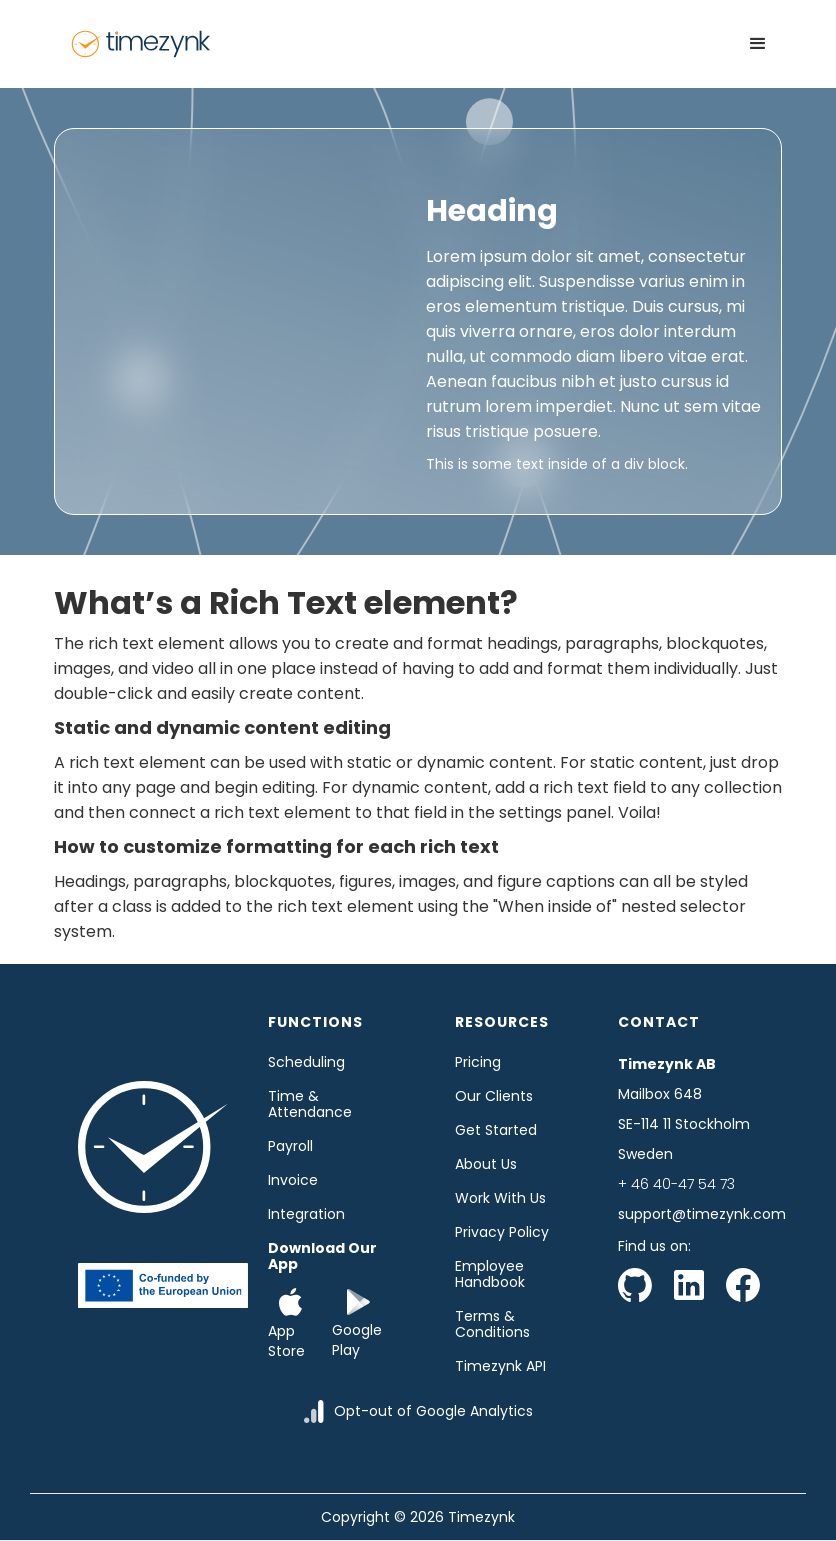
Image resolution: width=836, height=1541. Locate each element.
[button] (758, 44)
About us (486, 1164)
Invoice (293, 1180)
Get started (496, 1130)
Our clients (494, 1096)
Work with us (500, 1198)
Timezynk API (500, 1366)
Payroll (290, 1146)
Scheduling (306, 1062)
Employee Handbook (490, 1274)
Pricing (478, 1062)
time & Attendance (310, 1104)
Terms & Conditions (492, 1324)
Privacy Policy (502, 1232)
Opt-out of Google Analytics (433, 1411)
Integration (306, 1214)
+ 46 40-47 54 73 (676, 1184)
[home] (141, 44)
